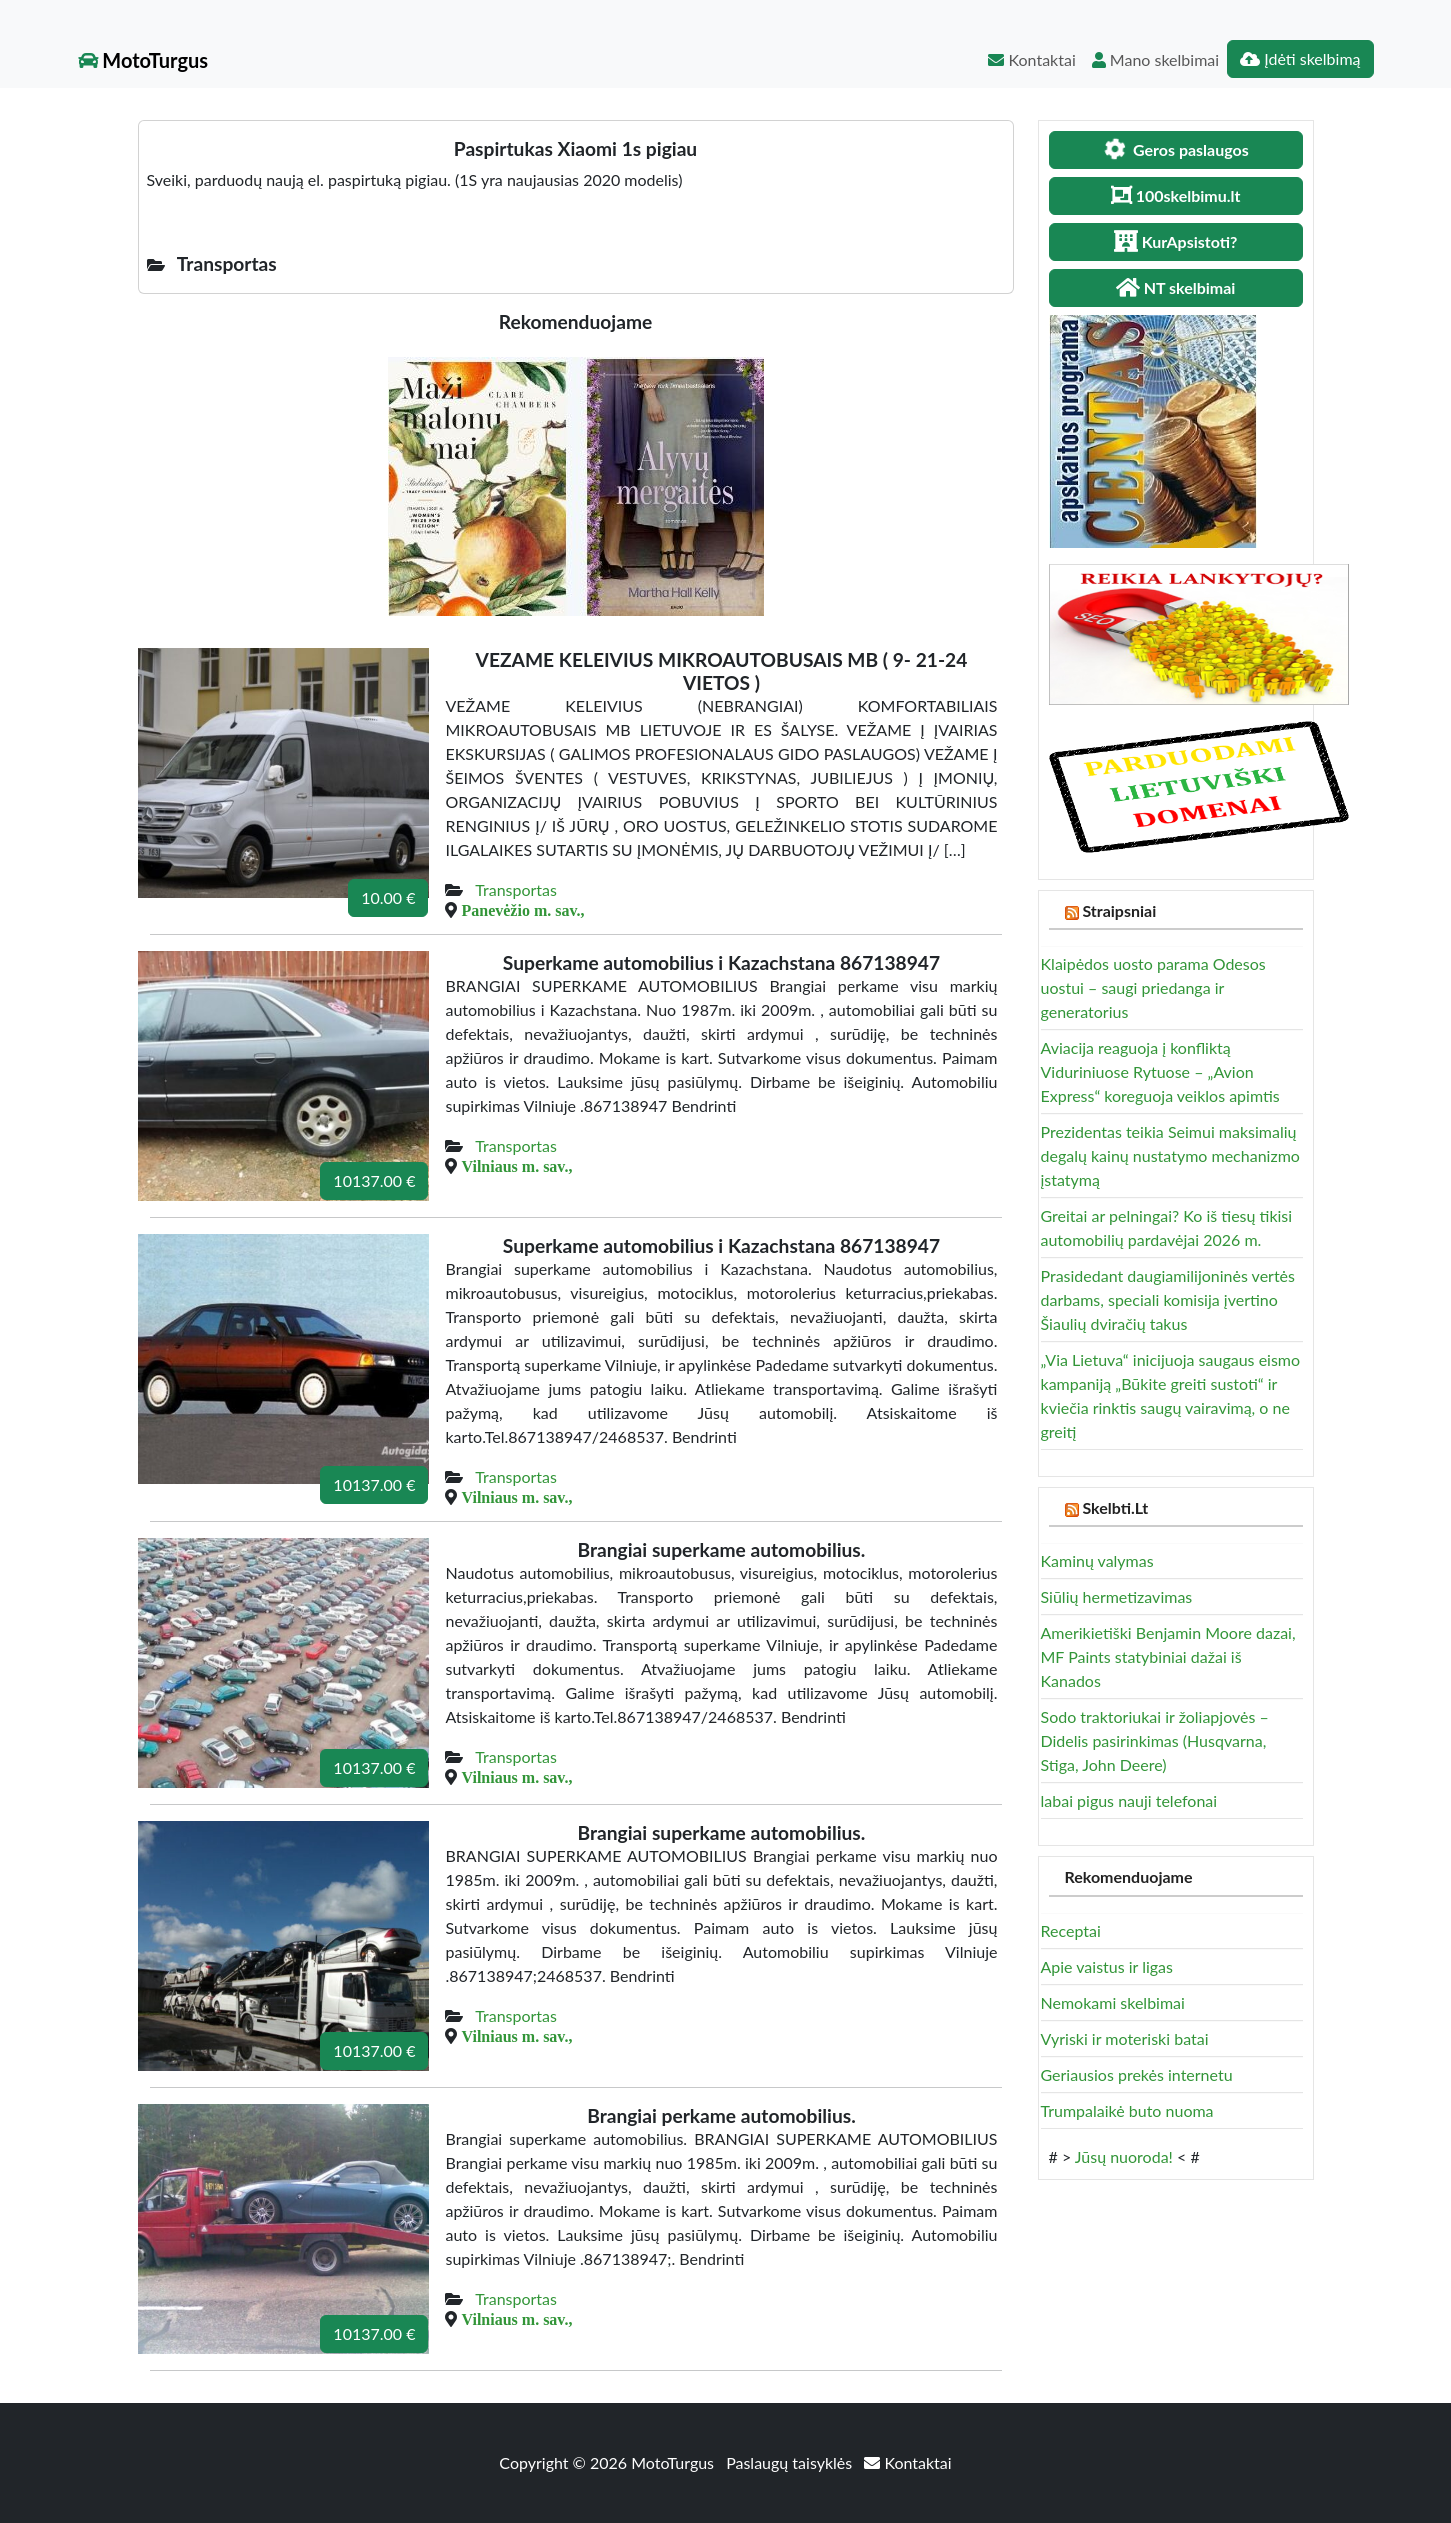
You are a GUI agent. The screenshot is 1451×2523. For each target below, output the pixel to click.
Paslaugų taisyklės (791, 2462)
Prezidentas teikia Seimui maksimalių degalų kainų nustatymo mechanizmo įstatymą (1170, 1155)
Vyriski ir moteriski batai (1125, 2038)
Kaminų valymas (1097, 1560)
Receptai (1071, 1930)
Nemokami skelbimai (1113, 2002)
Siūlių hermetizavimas (1117, 1596)
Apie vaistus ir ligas (1107, 1966)
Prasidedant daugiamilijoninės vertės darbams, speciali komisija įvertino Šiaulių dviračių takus (1168, 1299)
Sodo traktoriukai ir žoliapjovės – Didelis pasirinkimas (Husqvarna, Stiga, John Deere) (1155, 1740)
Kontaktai (1031, 59)
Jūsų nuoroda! (1124, 2156)
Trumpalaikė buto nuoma (1127, 2110)
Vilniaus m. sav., (516, 1166)
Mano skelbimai (1155, 59)
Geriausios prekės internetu (1137, 2074)
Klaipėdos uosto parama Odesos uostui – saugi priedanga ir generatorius (1153, 987)
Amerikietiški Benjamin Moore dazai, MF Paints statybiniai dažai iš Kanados (1168, 1656)
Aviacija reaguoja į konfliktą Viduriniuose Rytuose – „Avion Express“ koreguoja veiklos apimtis (1160, 1071)
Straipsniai (1119, 910)
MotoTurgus (143, 60)
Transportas (516, 889)
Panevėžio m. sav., (522, 910)
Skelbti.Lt (1115, 1507)
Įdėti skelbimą (1300, 58)
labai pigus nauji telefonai (1129, 1800)
